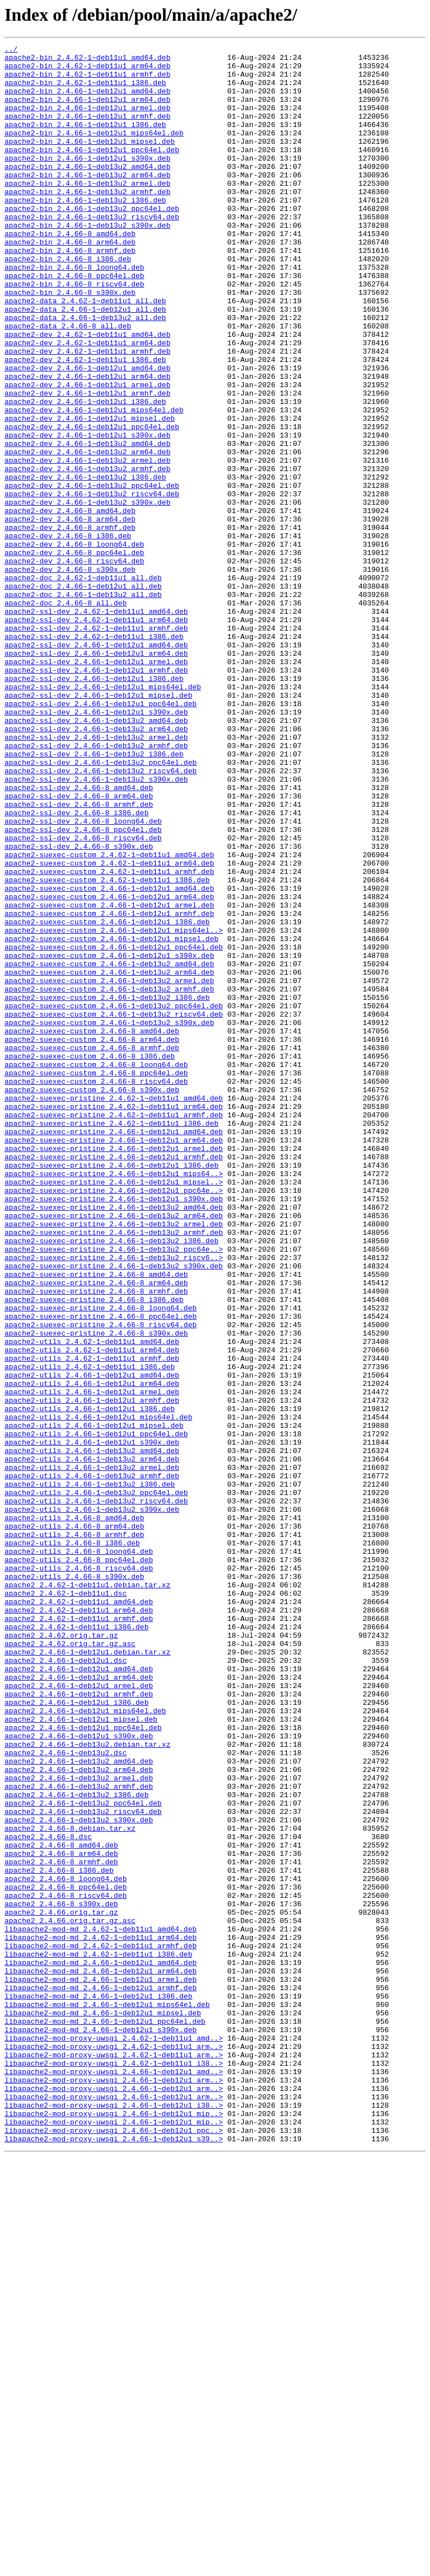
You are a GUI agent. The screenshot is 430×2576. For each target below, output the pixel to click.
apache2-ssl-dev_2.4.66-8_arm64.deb (78, 947)
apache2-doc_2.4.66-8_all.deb (65, 715)
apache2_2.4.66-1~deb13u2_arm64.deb (78, 2115)
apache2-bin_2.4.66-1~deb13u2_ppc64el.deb (91, 242)
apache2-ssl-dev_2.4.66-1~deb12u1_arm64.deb (96, 775)
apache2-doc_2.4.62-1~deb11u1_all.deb (83, 685)
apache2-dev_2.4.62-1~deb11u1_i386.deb (85, 423)
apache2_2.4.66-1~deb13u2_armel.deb (78, 2125)
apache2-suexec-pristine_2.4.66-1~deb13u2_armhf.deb (113, 1470)
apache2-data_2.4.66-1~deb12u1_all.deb (85, 363)
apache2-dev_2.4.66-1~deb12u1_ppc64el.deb (91, 504)
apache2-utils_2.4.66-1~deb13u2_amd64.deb (91, 1732)
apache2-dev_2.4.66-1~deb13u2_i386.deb (85, 564)
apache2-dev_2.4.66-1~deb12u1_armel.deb (87, 453)
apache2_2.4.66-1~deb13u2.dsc (65, 2095)
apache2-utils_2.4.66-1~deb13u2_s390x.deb (91, 1803)
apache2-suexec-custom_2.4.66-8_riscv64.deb (96, 1289)
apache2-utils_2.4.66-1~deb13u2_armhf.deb (91, 1762)
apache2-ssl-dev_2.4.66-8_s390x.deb (78, 1007)
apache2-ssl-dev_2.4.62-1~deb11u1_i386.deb (94, 755)
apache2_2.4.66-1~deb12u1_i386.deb (76, 2034)
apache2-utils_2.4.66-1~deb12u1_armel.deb (91, 1662)
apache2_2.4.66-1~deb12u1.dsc (65, 1984)
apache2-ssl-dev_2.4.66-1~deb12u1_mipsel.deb (98, 826)
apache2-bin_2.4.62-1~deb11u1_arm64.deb (87, 70)
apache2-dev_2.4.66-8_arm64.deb (69, 614)
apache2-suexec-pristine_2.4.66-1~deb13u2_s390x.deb (113, 1511)
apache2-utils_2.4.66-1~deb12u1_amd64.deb (91, 1642)
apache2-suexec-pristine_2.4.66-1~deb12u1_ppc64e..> (113, 1420)
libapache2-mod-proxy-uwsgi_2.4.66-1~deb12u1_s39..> (113, 2558)
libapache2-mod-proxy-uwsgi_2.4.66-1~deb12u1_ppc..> (113, 2548)
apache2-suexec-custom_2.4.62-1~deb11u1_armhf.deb (109, 1037)
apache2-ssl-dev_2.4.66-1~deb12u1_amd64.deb (96, 765)
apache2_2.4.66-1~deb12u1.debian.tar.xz (87, 1974)
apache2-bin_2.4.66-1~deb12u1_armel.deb (87, 121)
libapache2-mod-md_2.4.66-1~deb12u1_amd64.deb (100, 2347)
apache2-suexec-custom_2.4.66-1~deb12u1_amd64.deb (109, 1057)
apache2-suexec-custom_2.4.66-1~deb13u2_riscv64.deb (113, 1209)
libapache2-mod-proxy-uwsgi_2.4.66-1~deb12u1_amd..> (113, 2477)
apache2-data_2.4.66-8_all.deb (67, 383)
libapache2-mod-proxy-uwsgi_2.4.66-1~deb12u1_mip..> (113, 2528)
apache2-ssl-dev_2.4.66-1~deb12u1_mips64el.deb (102, 816)
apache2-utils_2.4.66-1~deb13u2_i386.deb (89, 1773)
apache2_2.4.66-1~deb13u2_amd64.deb (78, 2105)
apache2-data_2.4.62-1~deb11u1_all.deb (85, 352)
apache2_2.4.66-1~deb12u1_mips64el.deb (85, 2044)
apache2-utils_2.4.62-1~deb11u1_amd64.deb (91, 1601)
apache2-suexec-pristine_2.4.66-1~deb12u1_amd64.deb (113, 1350)
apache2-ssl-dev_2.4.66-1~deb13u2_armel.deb (96, 876)
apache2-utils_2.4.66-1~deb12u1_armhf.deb (91, 1672)
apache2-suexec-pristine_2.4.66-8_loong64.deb (100, 1561)
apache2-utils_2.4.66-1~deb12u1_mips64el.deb (98, 1692)
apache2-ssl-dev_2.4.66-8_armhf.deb (78, 957)
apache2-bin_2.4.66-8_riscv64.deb (74, 332)
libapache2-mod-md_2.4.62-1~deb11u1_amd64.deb (100, 2306)
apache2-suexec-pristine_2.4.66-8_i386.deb (94, 1551)
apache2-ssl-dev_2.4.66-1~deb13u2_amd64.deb (96, 856)
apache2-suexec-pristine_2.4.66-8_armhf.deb (96, 1541)
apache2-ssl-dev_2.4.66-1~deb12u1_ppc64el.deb (100, 836)
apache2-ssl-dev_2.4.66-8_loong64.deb (83, 977)
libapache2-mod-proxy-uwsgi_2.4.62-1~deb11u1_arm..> (113, 2447)
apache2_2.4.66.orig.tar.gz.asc (69, 2296)
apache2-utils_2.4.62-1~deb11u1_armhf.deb (91, 1621)
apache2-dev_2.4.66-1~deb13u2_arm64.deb (87, 534)
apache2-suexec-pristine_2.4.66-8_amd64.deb (96, 1521)
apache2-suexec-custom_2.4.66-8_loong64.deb (96, 1269)
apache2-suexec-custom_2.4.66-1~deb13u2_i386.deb (107, 1188)
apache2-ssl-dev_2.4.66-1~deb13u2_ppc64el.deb (100, 906)
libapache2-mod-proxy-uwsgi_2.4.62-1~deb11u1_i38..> (113, 2467)
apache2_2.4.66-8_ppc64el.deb (65, 2256)
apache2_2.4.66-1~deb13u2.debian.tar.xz (87, 2085)
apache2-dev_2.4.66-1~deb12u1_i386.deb (85, 473)
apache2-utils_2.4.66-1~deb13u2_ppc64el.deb (96, 1783)
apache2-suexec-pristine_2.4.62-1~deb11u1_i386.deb (111, 1339)
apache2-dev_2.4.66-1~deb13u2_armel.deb (87, 544)
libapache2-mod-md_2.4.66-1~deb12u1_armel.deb (100, 2367)
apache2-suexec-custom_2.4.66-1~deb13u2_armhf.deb (109, 1178)
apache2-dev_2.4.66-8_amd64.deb (69, 604)
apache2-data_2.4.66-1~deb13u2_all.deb (85, 373)
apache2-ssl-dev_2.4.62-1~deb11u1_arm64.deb (96, 735)
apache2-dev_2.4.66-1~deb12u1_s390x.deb (87, 514)
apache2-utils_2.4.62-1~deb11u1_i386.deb (89, 1632)
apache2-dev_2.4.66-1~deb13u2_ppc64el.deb (91, 574)
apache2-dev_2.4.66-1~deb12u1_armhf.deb (87, 463)
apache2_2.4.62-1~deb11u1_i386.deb (76, 1944)
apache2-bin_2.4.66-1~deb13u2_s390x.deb (87, 262)
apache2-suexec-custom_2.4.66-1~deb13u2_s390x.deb (109, 1219)
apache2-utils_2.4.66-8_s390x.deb (74, 1883)
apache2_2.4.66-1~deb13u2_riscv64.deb (83, 2165)
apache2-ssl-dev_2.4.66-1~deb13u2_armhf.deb (96, 886)
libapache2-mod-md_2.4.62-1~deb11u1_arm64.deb (100, 2316)
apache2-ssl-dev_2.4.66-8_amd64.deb (78, 937)
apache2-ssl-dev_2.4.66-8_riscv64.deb (83, 997)
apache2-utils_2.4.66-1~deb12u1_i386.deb (89, 1682)
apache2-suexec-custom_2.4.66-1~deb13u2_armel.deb (109, 1168)
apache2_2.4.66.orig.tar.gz (61, 2286)
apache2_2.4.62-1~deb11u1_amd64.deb (78, 1914)
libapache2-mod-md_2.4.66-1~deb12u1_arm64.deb (100, 2357)
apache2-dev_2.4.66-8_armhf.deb (69, 624)
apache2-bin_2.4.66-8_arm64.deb (69, 282)
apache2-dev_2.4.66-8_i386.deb (67, 634)
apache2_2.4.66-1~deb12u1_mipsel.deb (80, 2054)
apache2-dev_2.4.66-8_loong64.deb (74, 645)
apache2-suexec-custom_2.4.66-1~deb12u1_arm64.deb (109, 1068)
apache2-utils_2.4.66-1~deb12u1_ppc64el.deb (96, 1712)
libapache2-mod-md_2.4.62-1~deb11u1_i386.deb (98, 2336)
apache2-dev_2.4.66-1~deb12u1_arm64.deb (87, 443)
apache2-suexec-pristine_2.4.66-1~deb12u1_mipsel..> (113, 1410)
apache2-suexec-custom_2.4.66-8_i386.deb (89, 1259)
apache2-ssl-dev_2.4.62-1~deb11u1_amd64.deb (96, 725)
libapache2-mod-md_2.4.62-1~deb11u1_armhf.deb (100, 2326)
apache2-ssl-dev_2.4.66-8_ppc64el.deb (83, 987)
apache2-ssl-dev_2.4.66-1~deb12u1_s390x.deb (96, 846)
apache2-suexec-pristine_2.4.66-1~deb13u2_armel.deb (113, 1460)
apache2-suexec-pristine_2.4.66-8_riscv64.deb (100, 1581)
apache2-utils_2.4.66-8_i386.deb (72, 1843)
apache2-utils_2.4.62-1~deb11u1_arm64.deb (91, 1611)
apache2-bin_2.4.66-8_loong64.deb (74, 312)
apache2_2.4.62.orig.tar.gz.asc (69, 1964)
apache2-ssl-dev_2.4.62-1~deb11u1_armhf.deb (96, 745)
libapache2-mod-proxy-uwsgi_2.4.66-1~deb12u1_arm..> (113, 2488)
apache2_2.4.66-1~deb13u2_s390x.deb (78, 2175)
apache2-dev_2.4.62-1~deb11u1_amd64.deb (87, 393)
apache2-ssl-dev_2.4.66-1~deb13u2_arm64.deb (96, 866)
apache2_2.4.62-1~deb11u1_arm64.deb (78, 1924)
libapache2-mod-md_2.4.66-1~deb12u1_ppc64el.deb (104, 2417)
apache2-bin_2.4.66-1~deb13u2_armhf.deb (87, 222)
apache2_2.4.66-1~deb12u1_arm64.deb (78, 2004)
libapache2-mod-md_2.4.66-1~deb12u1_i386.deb (98, 2387)
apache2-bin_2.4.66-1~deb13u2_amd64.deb (87, 191)
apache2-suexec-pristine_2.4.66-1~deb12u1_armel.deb (113, 1370)
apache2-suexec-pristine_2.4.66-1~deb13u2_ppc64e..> (113, 1491)
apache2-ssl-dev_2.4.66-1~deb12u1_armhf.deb (96, 796)
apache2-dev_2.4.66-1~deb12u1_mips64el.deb (94, 483)
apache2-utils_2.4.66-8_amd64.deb (74, 1813)
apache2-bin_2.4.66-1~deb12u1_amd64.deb (87, 101)
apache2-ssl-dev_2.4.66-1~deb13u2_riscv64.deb (100, 916)
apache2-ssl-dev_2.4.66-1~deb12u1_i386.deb (94, 806)
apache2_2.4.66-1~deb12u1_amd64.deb (78, 1994)
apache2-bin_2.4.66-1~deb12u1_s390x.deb (87, 181)
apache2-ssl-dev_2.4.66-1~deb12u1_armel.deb (96, 786)
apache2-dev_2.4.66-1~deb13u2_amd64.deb (87, 524)
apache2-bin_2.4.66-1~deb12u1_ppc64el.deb (91, 171)
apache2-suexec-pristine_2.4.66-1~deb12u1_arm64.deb (113, 1360)
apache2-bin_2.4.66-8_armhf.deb (69, 292)
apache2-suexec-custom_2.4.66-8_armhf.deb (91, 1249)
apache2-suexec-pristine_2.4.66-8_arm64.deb (96, 1531)
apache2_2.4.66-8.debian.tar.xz (69, 2185)
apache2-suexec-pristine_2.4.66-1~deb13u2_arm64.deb (113, 1450)
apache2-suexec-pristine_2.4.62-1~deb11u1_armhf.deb (113, 1329)
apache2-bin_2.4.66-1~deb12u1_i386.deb (85, 141)
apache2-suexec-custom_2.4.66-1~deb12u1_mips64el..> (113, 1108)
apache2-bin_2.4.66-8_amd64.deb (69, 272)
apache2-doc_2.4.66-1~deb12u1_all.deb (83, 695)
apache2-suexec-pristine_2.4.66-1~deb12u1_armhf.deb (113, 1380)
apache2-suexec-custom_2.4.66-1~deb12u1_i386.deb (107, 1098)
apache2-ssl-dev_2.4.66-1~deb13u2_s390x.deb (96, 927)
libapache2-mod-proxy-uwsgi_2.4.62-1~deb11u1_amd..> (113, 2437)
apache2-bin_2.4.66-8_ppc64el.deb (74, 322)
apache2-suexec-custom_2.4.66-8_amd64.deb (91, 1229)
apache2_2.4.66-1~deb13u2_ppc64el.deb (83, 2155)
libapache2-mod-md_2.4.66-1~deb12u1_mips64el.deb (107, 2397)
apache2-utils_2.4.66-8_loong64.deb (78, 1853)
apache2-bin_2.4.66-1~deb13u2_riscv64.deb (91, 252)
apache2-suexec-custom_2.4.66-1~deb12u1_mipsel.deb (111, 1118)
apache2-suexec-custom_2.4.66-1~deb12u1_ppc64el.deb (113, 1128)
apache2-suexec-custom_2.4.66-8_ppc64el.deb (96, 1279)
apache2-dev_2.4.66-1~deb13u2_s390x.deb (87, 594)
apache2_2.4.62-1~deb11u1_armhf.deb (78, 1934)
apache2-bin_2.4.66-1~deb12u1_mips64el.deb (94, 151)
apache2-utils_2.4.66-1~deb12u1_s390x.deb (91, 1722)
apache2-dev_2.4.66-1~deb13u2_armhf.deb (87, 554)
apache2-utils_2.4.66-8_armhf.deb (74, 1833)
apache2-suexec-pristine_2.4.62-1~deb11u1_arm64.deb (113, 1319)
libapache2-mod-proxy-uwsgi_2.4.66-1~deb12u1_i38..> (113, 2518)
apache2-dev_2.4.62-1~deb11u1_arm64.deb (87, 403)
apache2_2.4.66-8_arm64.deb (61, 2216)
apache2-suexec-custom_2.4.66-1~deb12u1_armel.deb (109, 1078)
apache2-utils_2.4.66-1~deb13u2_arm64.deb (91, 1742)
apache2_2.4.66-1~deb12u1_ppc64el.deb (83, 2065)
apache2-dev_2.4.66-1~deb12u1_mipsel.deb (89, 493)
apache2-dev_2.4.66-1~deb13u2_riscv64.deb (91, 584)
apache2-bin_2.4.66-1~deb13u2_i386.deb (85, 232)
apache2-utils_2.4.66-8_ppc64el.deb (78, 1863)
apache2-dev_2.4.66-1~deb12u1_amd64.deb (87, 433)
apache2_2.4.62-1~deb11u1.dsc (65, 1903)
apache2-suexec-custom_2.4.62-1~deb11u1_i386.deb (107, 1047)
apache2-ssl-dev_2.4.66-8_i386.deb (76, 967)
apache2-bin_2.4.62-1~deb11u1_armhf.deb (87, 81)
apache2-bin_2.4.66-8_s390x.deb (69, 342)
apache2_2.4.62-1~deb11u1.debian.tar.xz (87, 1893)
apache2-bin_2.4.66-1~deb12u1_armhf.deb (87, 131)
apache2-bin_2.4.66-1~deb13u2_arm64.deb (87, 201)
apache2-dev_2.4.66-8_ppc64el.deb (74, 655)
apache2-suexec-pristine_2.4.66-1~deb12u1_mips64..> (113, 1400)
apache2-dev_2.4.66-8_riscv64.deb (74, 665)
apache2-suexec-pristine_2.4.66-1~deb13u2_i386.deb (111, 1480)
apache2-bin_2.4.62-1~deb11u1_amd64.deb (87, 60)
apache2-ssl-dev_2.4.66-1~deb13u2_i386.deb (94, 896)
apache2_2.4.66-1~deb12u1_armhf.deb (78, 2024)
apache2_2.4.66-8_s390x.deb (61, 2276)
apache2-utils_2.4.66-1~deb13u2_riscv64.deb (96, 1793)
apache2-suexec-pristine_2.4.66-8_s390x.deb (96, 1591)
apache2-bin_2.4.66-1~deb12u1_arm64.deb (87, 111)
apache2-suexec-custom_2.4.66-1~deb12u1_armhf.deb (109, 1088)
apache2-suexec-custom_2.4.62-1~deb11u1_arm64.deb (109, 1027)
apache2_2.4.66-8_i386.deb (59, 2236)
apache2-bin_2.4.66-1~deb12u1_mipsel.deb (89, 161)
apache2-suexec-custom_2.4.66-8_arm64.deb (91, 1239)
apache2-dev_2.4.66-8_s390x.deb (69, 675)
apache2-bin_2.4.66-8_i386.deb (67, 302)
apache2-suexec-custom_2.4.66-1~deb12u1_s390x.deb (109, 1138)
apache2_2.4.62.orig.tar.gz (61, 1954)
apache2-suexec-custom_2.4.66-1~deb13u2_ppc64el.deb (113, 1198)
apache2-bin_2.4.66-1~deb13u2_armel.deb (87, 211)
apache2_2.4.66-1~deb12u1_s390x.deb (78, 2075)
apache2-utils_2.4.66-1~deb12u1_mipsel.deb (94, 1702)
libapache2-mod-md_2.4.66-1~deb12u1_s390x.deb (100, 2427)
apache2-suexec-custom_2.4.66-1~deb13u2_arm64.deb (109, 1158)
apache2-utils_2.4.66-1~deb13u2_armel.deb (91, 1752)
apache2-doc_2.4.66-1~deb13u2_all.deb (83, 705)
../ (10, 50)
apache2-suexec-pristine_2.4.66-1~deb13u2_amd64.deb (113, 1440)
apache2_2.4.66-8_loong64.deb (65, 2246)
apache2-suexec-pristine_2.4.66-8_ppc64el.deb (100, 1571)
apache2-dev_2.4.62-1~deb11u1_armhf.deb (87, 413)
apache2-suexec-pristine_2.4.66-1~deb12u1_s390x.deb (113, 1430)
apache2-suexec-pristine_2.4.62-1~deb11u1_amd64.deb (113, 1309)
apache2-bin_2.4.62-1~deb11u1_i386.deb (85, 91)
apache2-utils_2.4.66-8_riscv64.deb (78, 1873)
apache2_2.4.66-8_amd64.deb (61, 2206)
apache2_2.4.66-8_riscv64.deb (65, 2266)
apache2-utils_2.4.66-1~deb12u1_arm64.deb (91, 1652)
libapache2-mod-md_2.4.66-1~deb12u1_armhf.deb (100, 2377)
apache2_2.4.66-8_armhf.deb (61, 2226)
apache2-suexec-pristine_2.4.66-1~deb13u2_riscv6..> (113, 1501)
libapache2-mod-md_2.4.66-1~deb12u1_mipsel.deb (102, 2407)
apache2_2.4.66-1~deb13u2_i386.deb (76, 2145)
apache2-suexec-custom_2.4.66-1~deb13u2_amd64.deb (109, 1148)
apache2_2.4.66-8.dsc (48, 2195)
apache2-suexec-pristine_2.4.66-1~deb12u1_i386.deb (111, 1390)
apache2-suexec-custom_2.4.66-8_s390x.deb (91, 1299)
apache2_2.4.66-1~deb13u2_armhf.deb (78, 2135)
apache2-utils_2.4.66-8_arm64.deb (74, 1823)
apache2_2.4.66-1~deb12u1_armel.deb (78, 2014)
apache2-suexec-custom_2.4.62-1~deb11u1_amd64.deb (109, 1017)
